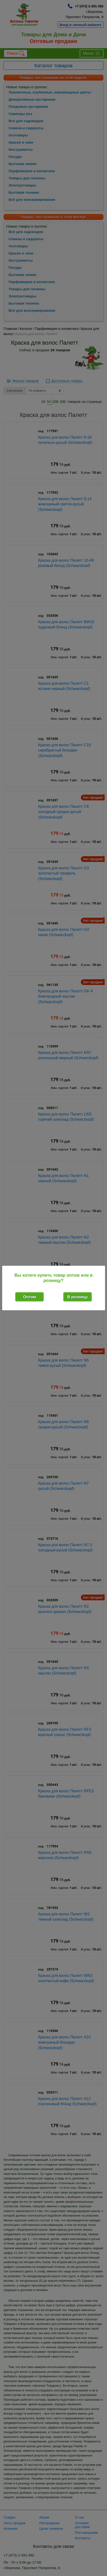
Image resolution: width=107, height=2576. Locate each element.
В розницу (77, 1297)
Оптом (29, 1297)
